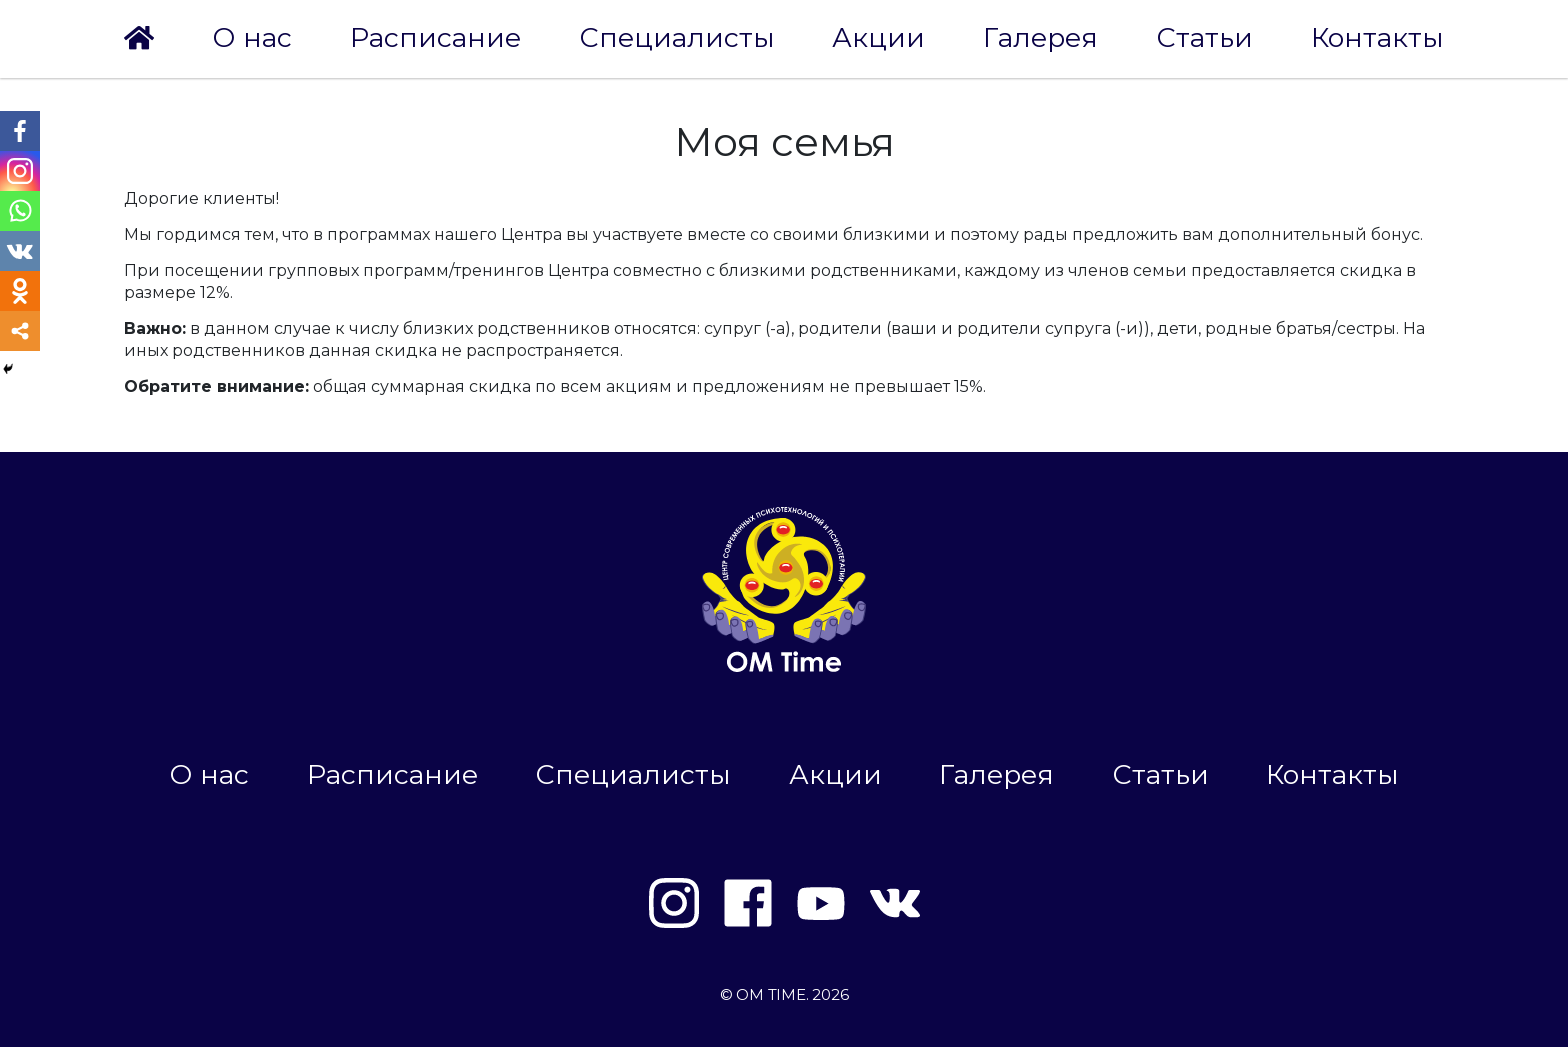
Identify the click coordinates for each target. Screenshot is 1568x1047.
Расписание (435, 37)
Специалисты (677, 37)
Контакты (1377, 37)
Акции (878, 37)
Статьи (1204, 37)
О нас (252, 37)
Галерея (1040, 37)
